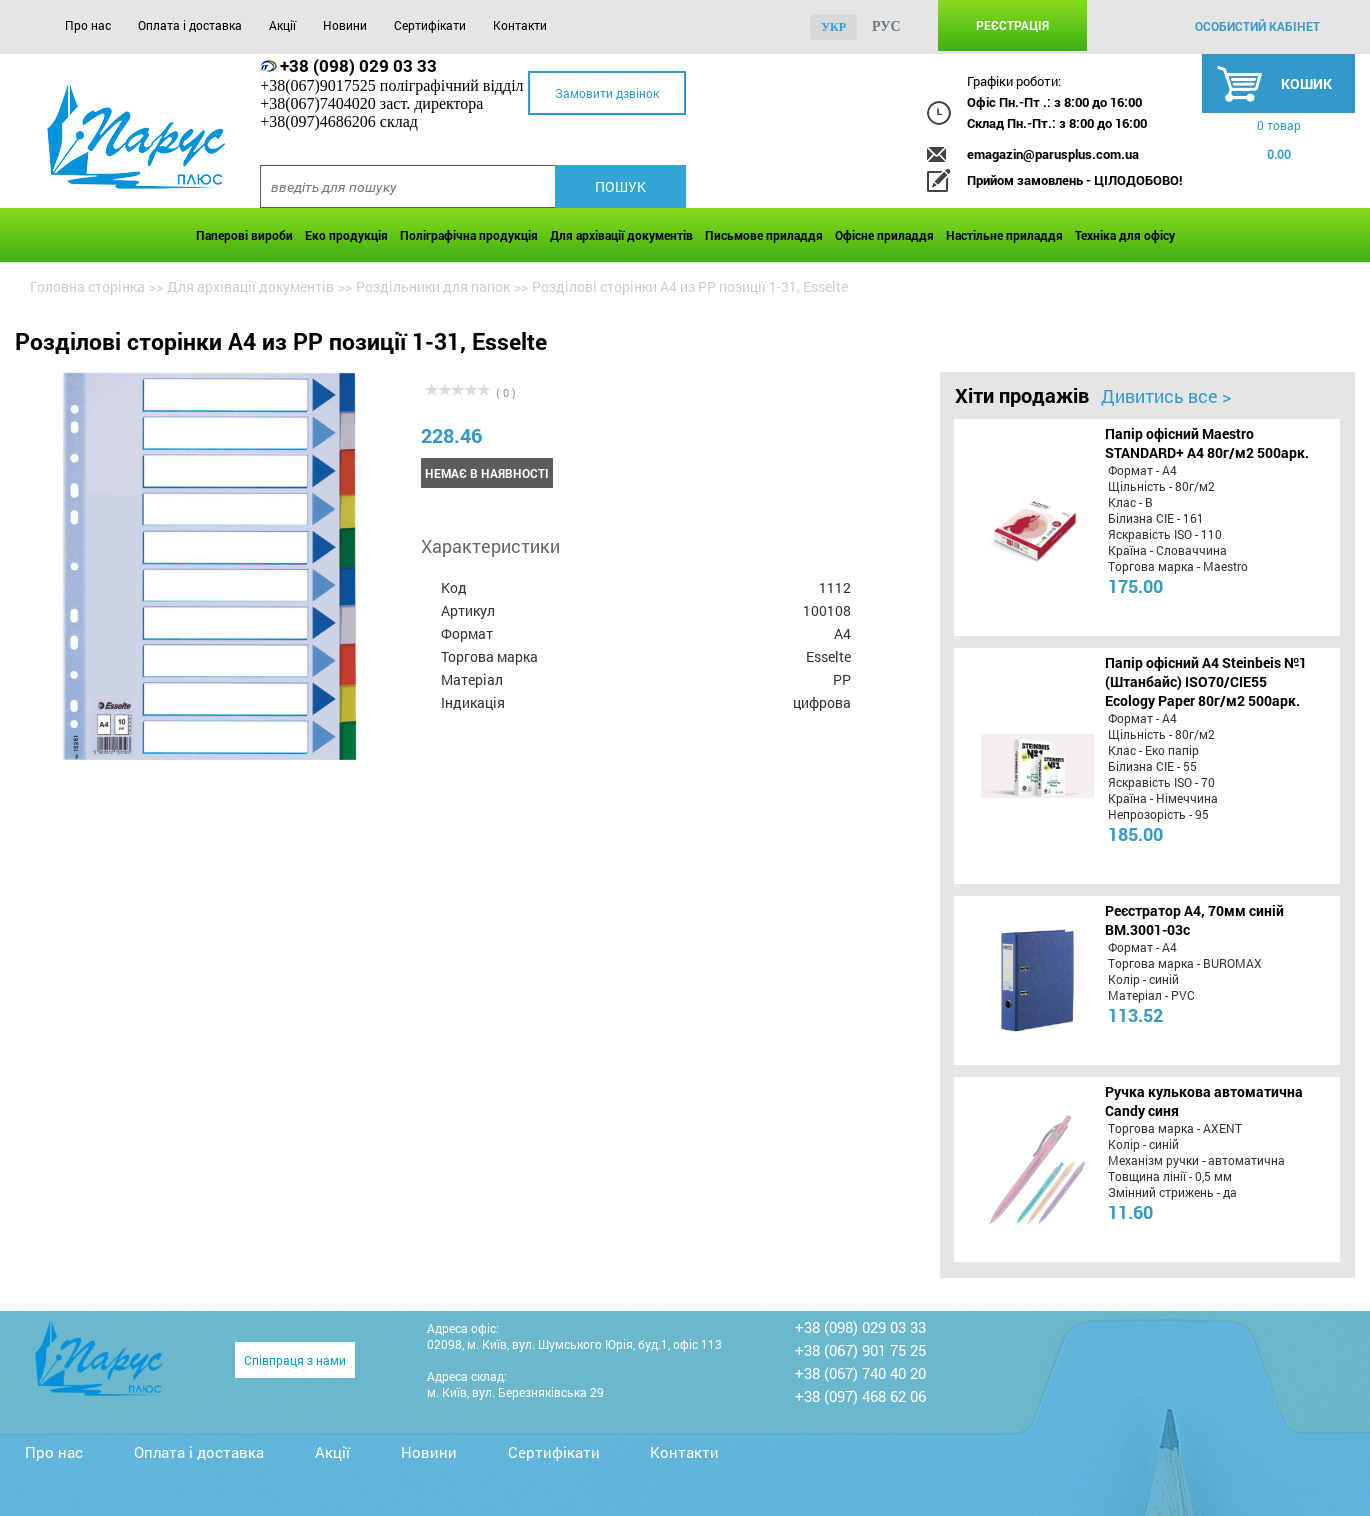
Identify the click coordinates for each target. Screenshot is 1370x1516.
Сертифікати (430, 25)
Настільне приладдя (1004, 235)
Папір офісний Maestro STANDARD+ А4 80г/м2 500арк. (1207, 443)
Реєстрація (1012, 25)
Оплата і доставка (190, 25)
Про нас (88, 25)
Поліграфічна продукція (469, 235)
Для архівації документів (621, 235)
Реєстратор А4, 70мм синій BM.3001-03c (1194, 920)
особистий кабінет (1257, 26)
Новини (345, 25)
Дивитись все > (1166, 396)
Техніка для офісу (1125, 235)
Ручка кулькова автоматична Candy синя (1204, 1101)
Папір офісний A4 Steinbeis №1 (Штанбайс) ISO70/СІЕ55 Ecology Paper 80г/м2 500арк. (1206, 681)
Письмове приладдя (764, 235)
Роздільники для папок (433, 286)
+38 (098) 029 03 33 (358, 65)
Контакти (520, 25)
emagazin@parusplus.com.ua (1053, 154)
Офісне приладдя (884, 235)
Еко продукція (346, 235)
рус (886, 26)
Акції (282, 25)
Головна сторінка (87, 286)
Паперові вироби (244, 235)
